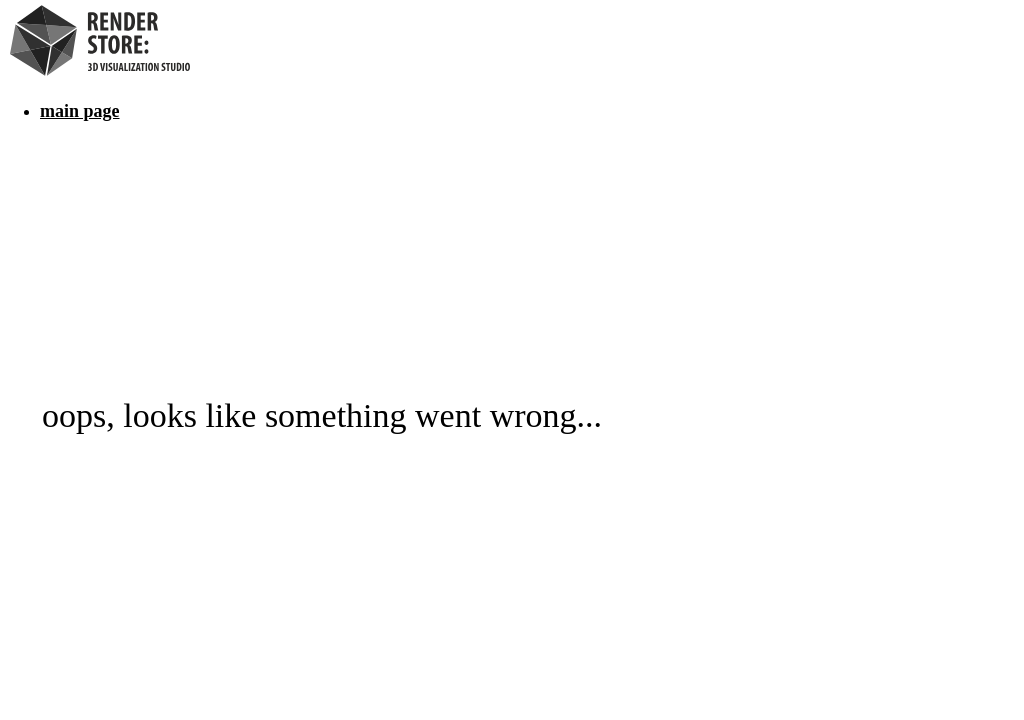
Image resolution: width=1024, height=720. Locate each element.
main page (80, 111)
